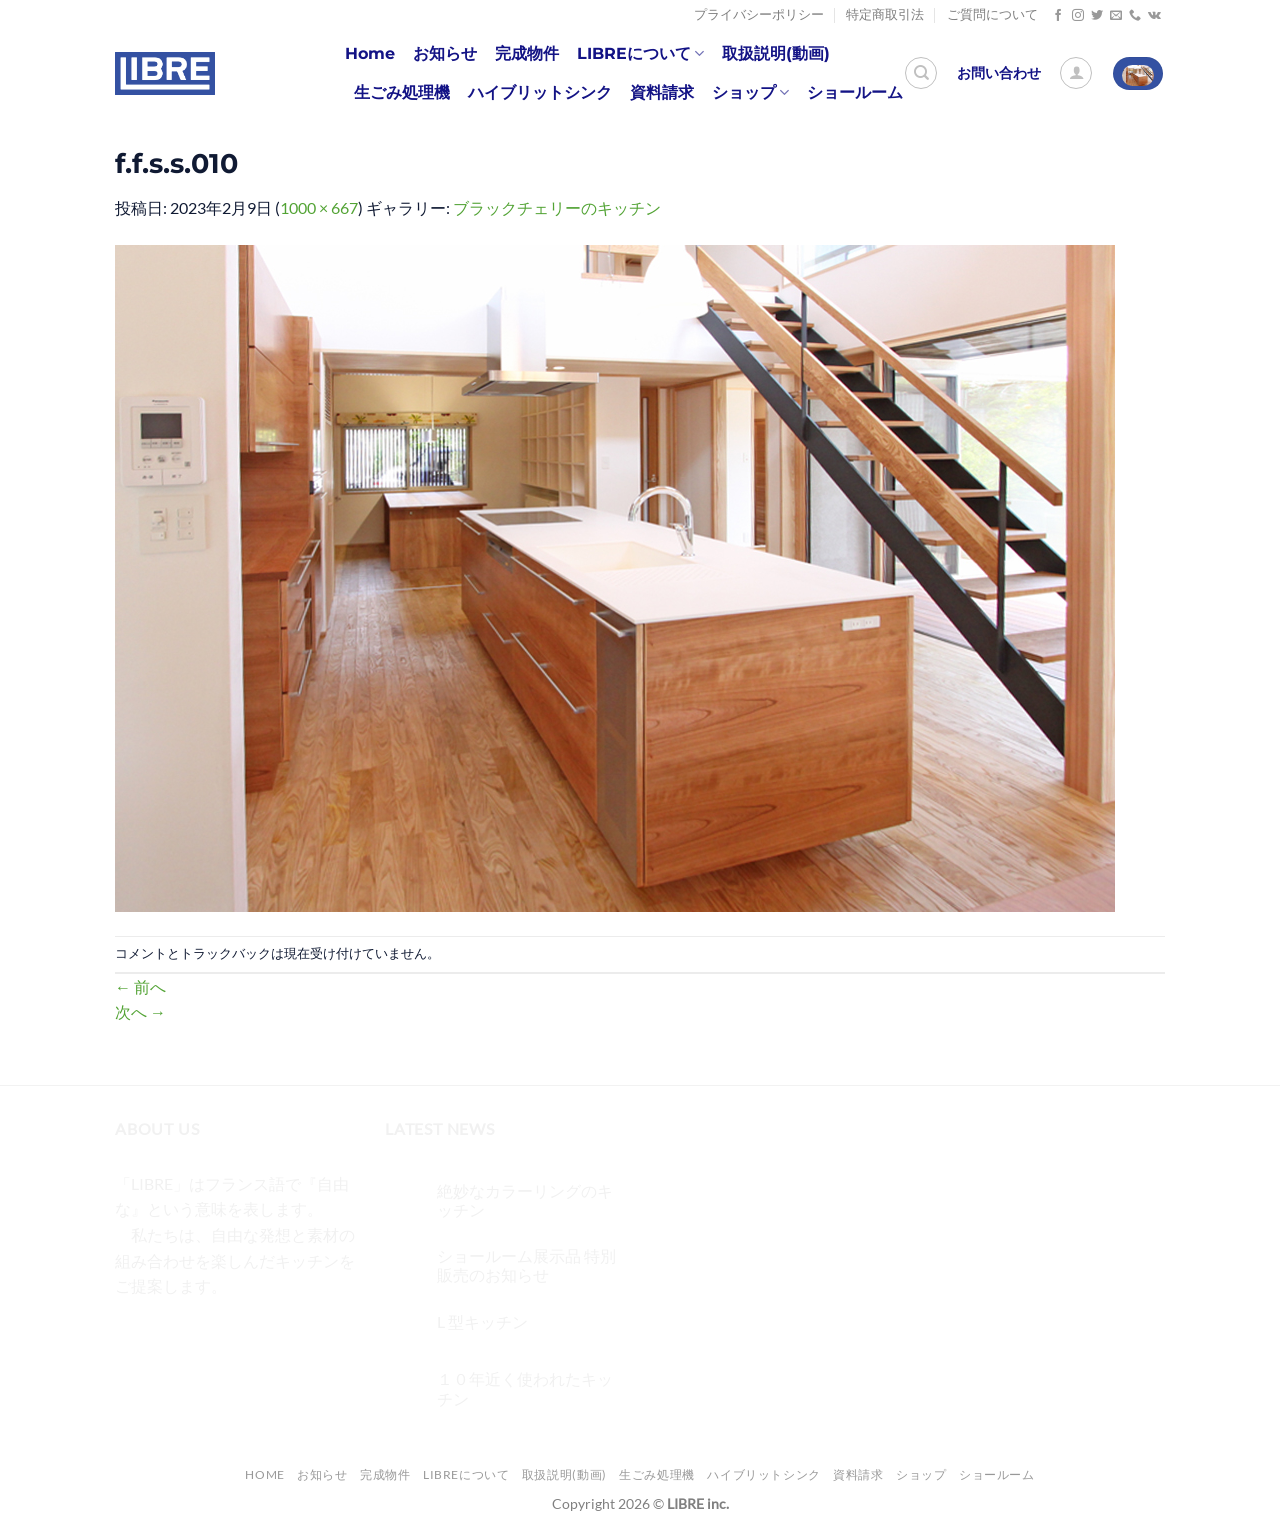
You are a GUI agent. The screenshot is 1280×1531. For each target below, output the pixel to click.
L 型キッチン (482, 1321)
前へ (140, 986)
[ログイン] (1076, 73)
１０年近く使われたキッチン (525, 1388)
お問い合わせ (999, 73)
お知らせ (445, 53)
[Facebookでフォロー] (1058, 16)
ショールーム (855, 92)
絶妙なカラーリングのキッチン (525, 1200)
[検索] (921, 73)
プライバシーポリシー (759, 14)
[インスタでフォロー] (1078, 16)
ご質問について (992, 14)
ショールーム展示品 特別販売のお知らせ (526, 1265)
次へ (140, 1011)
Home (370, 53)
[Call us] (1135, 16)
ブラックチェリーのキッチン (557, 207)
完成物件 (527, 53)
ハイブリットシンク (540, 92)
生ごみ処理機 (402, 92)
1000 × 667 (319, 207)
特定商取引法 (885, 14)
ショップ (750, 93)
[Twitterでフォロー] (1097, 16)
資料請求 (662, 92)
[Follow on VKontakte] (1154, 16)
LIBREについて (640, 54)
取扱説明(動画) (776, 53)
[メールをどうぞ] (1116, 16)
